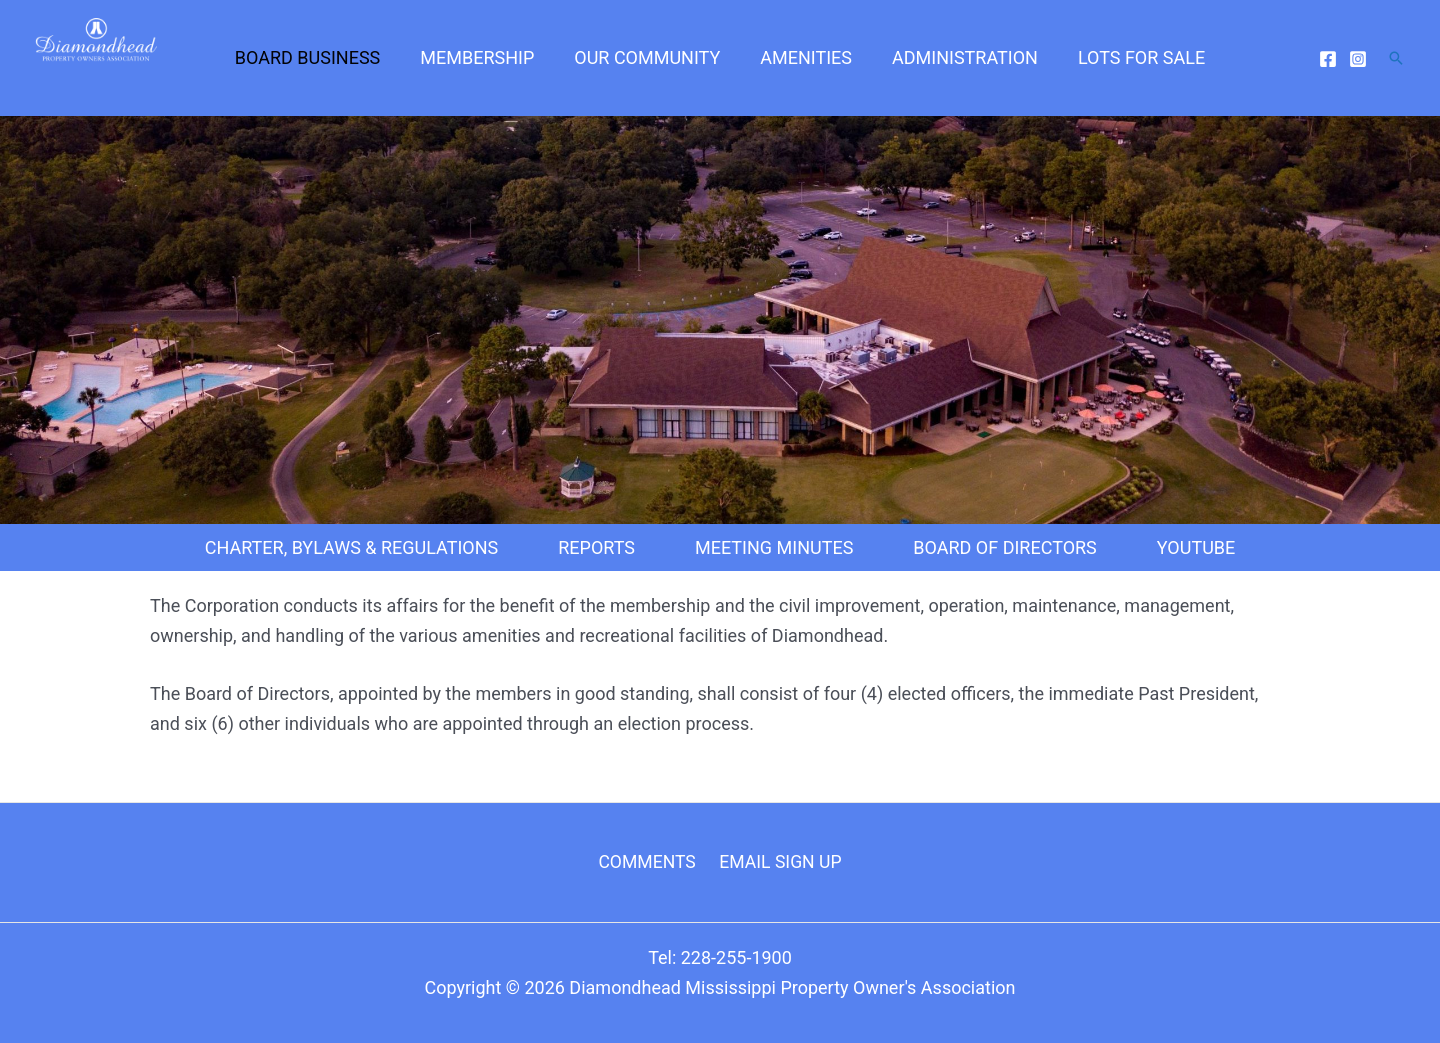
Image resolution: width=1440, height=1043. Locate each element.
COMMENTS (649, 861)
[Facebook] (1328, 66)
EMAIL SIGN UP (778, 861)
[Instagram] (1358, 66)
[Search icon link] (1396, 65)
